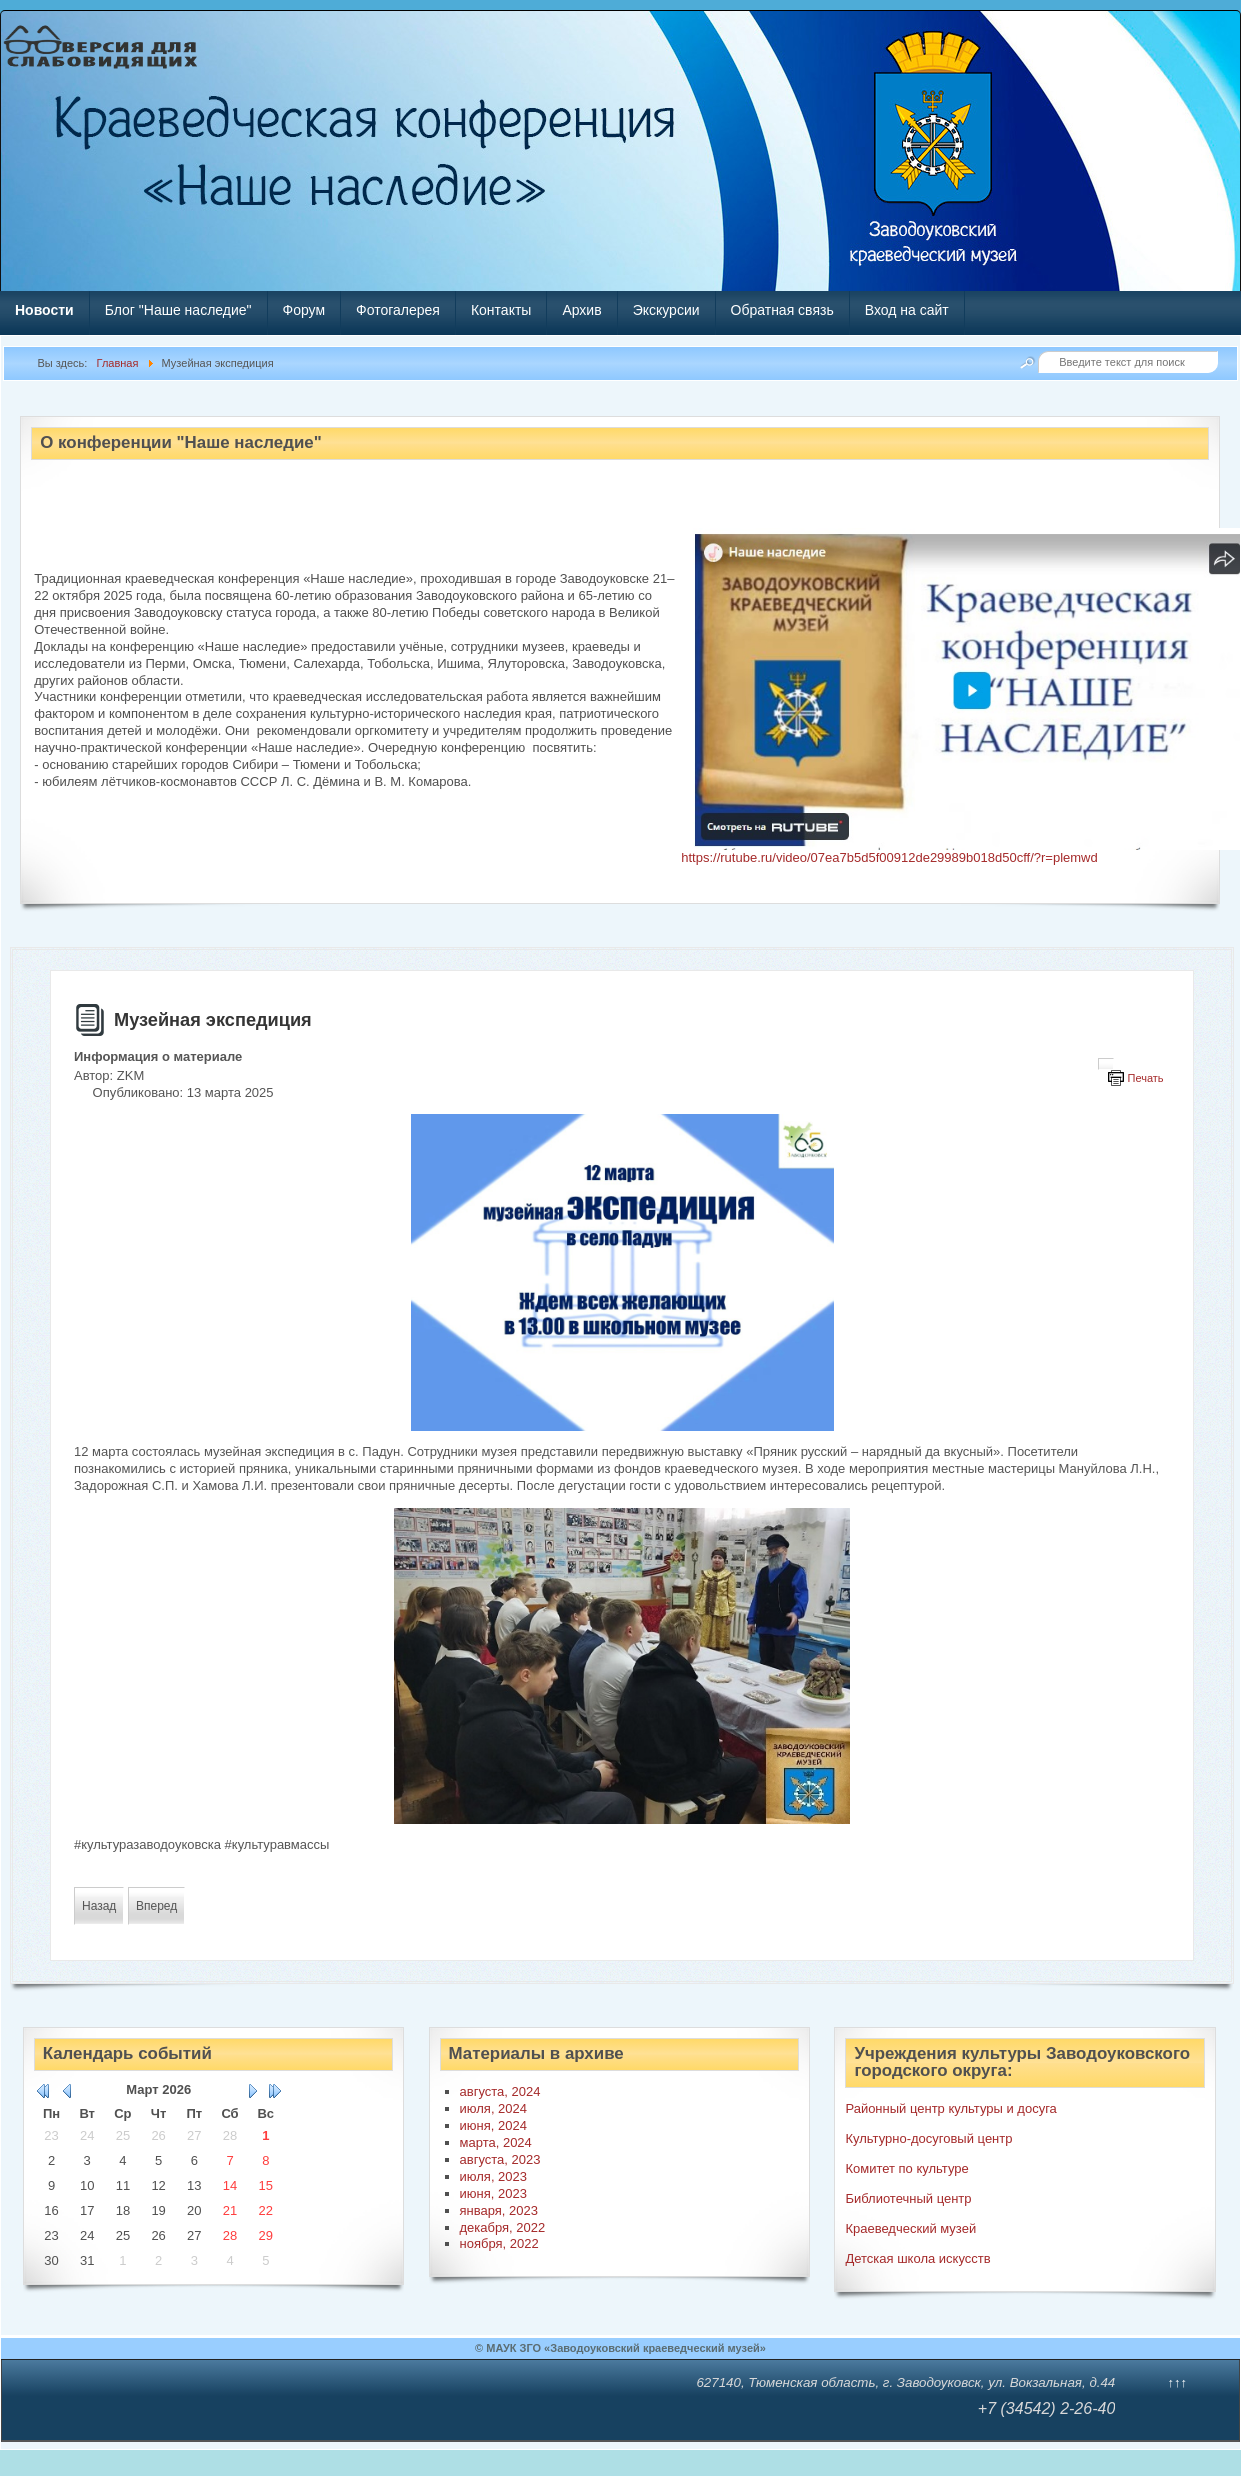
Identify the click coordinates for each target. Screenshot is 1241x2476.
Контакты (501, 310)
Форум (304, 310)
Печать (1146, 1078)
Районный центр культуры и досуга (950, 2108)
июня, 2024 (493, 2125)
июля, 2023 (494, 2176)
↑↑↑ (1177, 2382)
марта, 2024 (496, 2142)
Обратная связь (782, 310)
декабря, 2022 (503, 2227)
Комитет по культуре (906, 2168)
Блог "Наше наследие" (178, 310)
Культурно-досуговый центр (928, 2138)
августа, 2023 (500, 2159)
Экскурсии (666, 310)
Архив (581, 310)
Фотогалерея (398, 310)
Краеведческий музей (910, 2228)
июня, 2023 (493, 2193)
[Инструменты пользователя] (1106, 1064)
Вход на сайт (907, 310)
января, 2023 (499, 2210)
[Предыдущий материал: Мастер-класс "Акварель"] (99, 1906)
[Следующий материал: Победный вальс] (156, 1906)
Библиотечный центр (908, 2198)
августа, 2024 (500, 2091)
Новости (44, 310)
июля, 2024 (494, 2108)
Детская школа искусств (917, 2258)
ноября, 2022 (499, 2243)
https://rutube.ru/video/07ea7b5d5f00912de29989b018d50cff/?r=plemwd (889, 857)
